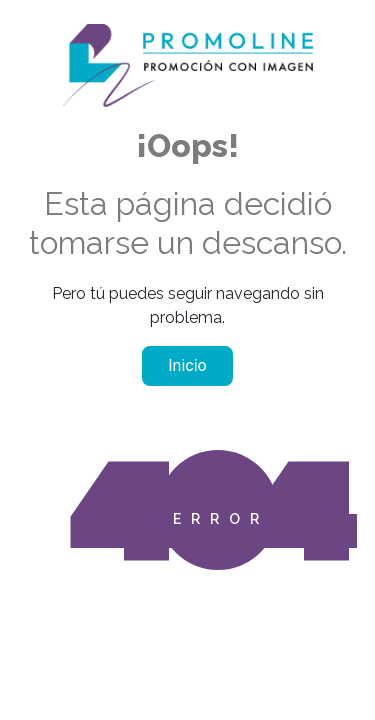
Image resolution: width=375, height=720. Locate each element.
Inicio (187, 365)
